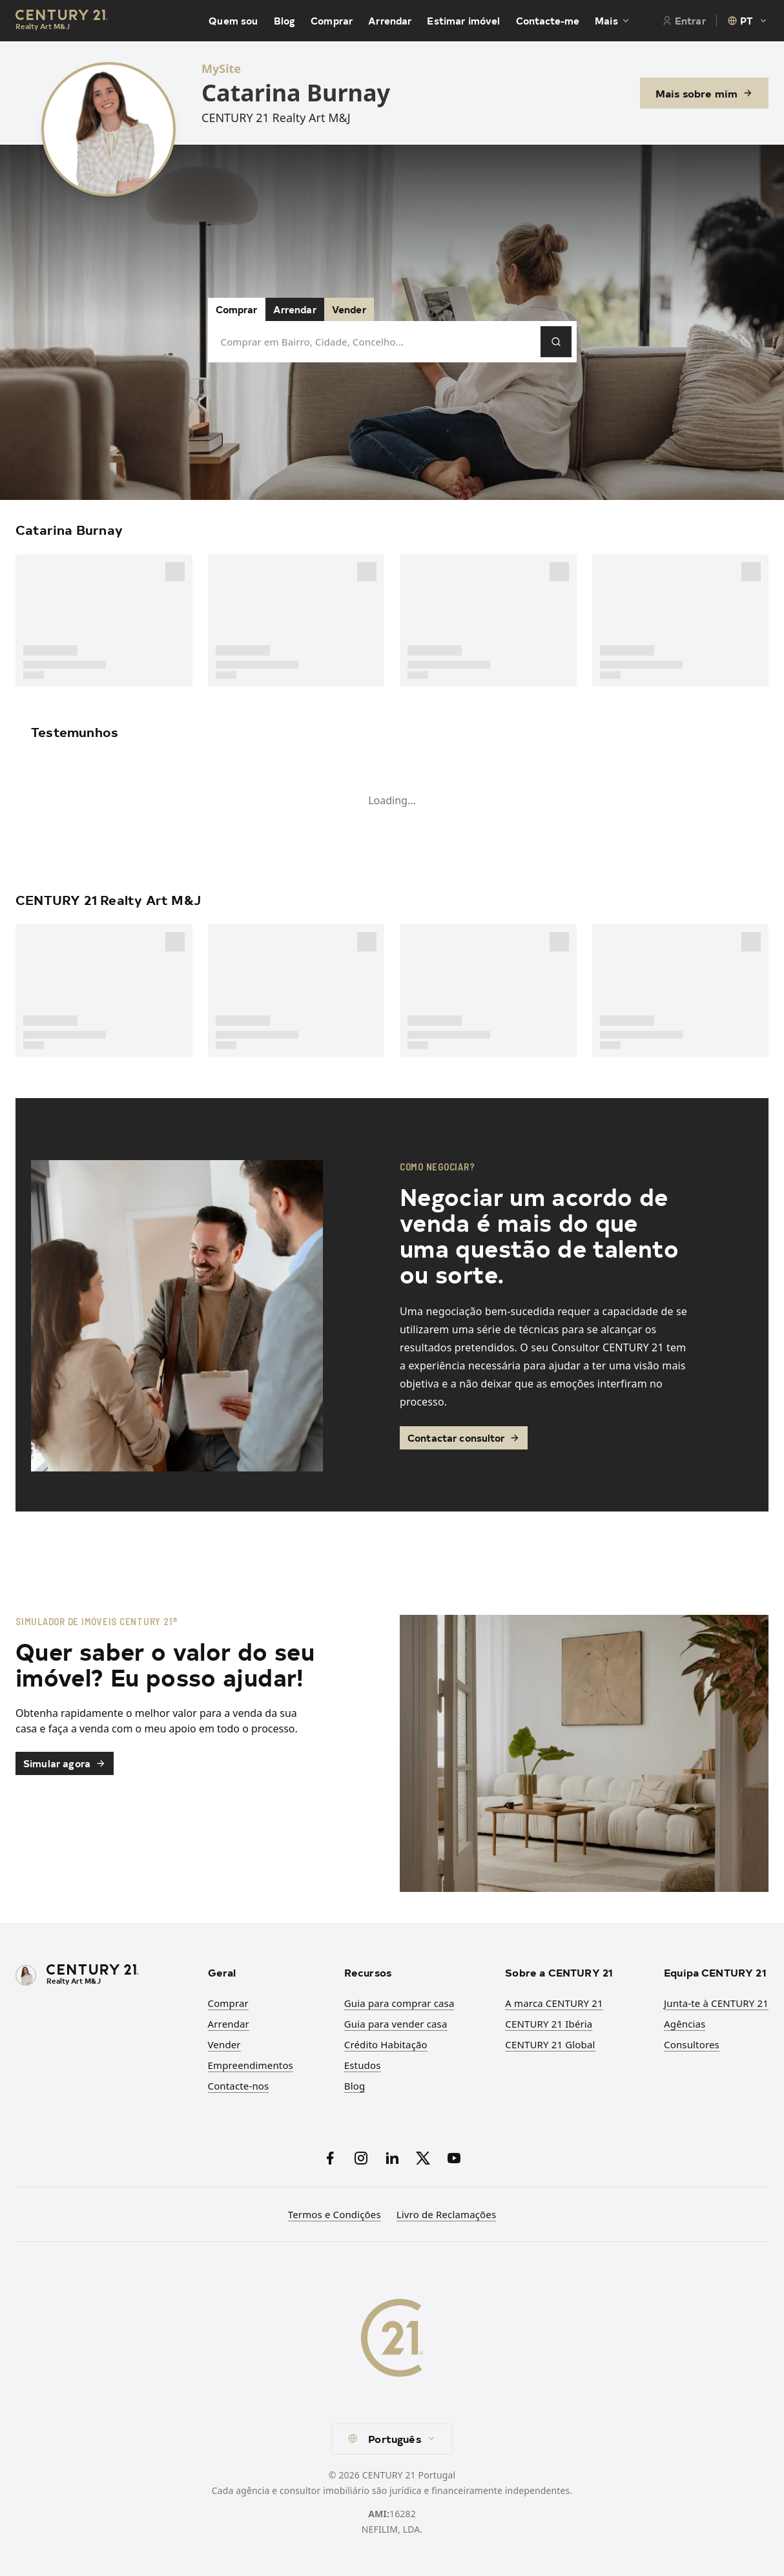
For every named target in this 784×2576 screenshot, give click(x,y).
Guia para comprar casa (399, 2003)
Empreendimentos (250, 2065)
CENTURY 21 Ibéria (548, 2023)
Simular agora (64, 1763)
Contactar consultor (463, 1437)
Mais (613, 20)
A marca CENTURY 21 (554, 2003)
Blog (285, 20)
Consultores (691, 2044)
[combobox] (748, 20)
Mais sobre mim (704, 93)
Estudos (362, 2065)
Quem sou (233, 20)
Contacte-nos (238, 2085)
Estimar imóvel (463, 20)
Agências (684, 2023)
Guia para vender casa (396, 2023)
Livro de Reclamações (446, 2214)
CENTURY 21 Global (550, 2044)
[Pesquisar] (556, 341)
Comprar (332, 20)
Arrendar (389, 20)
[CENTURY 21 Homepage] (103, 1975)
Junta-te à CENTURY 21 (716, 2003)
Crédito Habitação (386, 2044)
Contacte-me (548, 20)
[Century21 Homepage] (61, 21)
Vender (349, 309)
